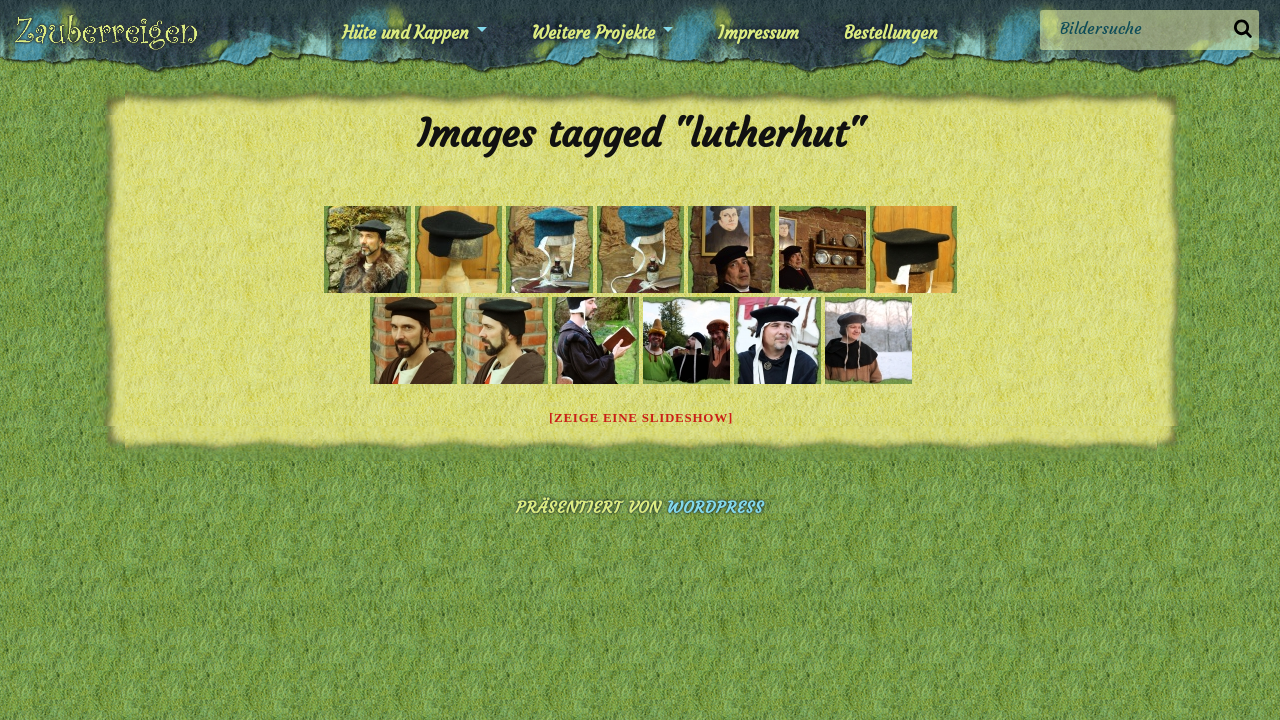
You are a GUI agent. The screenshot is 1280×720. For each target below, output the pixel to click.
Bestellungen (891, 33)
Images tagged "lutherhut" (640, 133)
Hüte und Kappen (405, 33)
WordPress (715, 507)
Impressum (758, 33)
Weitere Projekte (593, 33)
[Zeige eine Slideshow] (641, 417)
